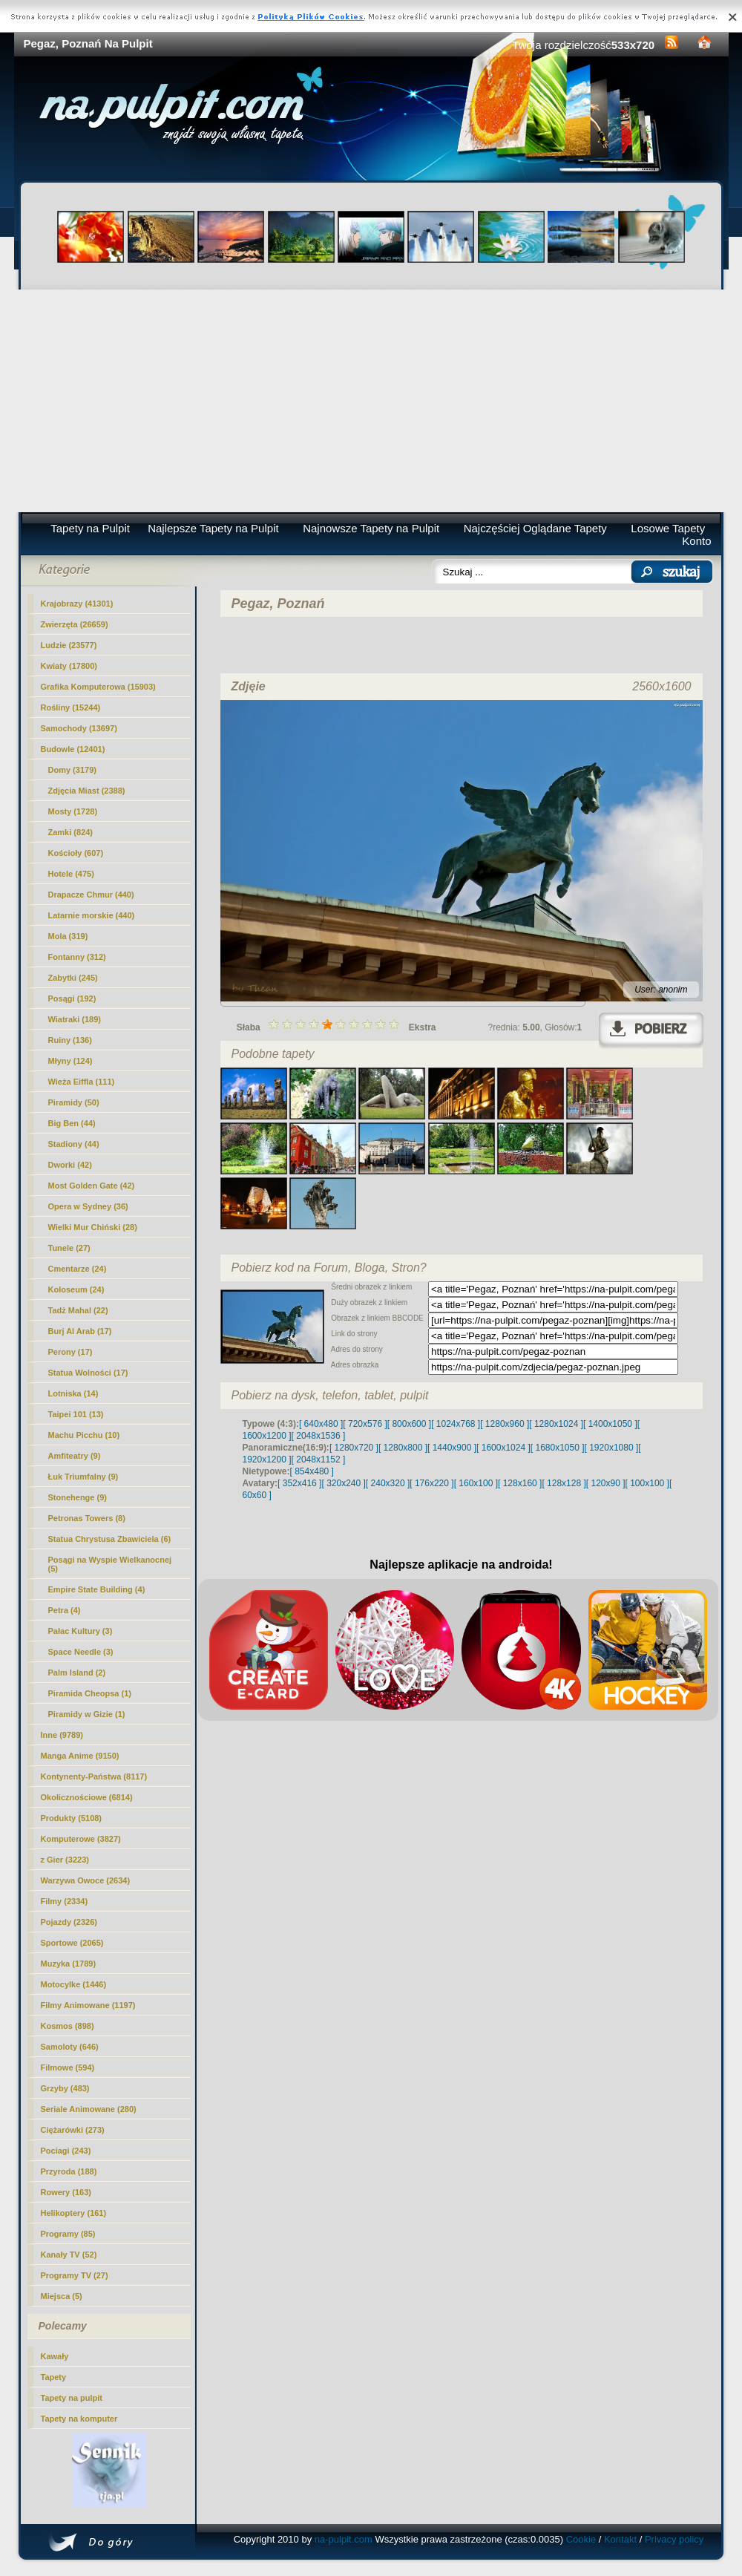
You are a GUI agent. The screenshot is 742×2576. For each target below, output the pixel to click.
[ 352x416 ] (299, 1483)
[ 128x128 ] (563, 1483)
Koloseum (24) (76, 1289)
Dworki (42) (70, 1164)
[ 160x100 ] (476, 1483)
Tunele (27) (69, 1247)
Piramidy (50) (73, 1102)
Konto (696, 541)
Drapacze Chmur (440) (91, 894)
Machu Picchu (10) (84, 1435)
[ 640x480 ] (321, 1424)
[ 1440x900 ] (451, 1447)
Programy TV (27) (74, 2275)
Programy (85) (68, 2233)
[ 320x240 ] (343, 1483)
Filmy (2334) (64, 1901)
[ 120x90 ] (606, 1483)
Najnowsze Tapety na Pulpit (371, 528)
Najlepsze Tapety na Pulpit (213, 528)
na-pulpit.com (343, 2539)
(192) (72, 998)
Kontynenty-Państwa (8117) (94, 1776)
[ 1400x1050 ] (610, 1424)
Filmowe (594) (68, 2067)
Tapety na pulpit (72, 2397)
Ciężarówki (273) (73, 2129)
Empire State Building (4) (96, 1589)
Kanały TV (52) (69, 2254)
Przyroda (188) (69, 2171)
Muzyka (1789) (68, 1963)
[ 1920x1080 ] (612, 1447)
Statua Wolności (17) (88, 1372)
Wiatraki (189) (74, 1019)
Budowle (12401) (73, 749)
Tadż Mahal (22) (78, 1310)
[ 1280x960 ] (504, 1424)
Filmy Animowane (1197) (88, 2005)
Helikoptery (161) (74, 2213)
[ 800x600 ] (409, 1424)
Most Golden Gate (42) (91, 1185)
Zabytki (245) (73, 977)
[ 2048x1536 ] (319, 1436)
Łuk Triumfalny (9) (83, 1476)
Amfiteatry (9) (74, 1455)
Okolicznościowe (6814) (87, 1797)
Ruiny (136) (70, 1040)
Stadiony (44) (73, 1144)
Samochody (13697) (79, 728)
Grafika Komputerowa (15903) (98, 686)
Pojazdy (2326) (69, 1922)
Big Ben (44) (72, 1123)
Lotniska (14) (73, 1393)
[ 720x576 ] (365, 1424)
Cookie (581, 2539)
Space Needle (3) (81, 1651)
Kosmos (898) (67, 2025)
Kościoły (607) (76, 853)
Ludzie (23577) (69, 645)
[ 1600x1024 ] (503, 1447)
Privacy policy (674, 2539)
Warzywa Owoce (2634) (86, 1880)
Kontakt (620, 2539)
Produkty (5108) (71, 1818)
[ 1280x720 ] (353, 1447)
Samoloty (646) (70, 2046)
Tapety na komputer (79, 2418)
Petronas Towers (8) (86, 1518)
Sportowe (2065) (72, 1942)
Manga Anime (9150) (80, 1755)
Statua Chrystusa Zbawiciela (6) (109, 1538)
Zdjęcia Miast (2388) (86, 790)
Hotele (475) (71, 873)
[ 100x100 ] (647, 1483)
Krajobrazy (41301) (77, 603)
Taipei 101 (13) (76, 1414)
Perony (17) (70, 1351)
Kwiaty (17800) (69, 665)
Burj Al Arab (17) (80, 1331)
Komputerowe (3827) (81, 1838)
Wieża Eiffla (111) (81, 1081)
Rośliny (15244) (71, 707)
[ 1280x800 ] (402, 1447)
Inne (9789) (62, 1734)
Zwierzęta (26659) (74, 624)
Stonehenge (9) (77, 1497)
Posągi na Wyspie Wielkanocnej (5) (110, 1564)
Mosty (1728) (73, 811)
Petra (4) (64, 1610)
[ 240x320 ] (388, 1483)
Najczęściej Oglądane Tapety (535, 528)
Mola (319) (68, 936)
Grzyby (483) (65, 2088)
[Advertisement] (371, 401)
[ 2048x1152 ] (319, 1459)
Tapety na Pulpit (90, 528)
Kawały (55, 2356)
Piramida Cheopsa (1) (89, 1693)
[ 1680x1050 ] (558, 1447)
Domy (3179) (72, 769)
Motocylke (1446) (74, 1984)
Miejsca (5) (61, 2296)
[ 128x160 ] (520, 1483)
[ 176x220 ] (431, 1483)
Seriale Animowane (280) (89, 2109)
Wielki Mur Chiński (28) (92, 1227)
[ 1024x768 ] (455, 1424)
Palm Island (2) (77, 1672)
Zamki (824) (70, 832)
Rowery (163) (66, 2192)
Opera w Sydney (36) (88, 1206)
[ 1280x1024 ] (556, 1424)
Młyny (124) (70, 1060)
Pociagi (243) (66, 2150)
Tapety (54, 2377)
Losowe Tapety (668, 528)
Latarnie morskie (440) (91, 915)
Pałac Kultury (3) (80, 1631)
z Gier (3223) (65, 1859)
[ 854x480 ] (312, 1471)
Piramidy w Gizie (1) (86, 1714)
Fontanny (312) (77, 956)
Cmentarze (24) (77, 1268)
